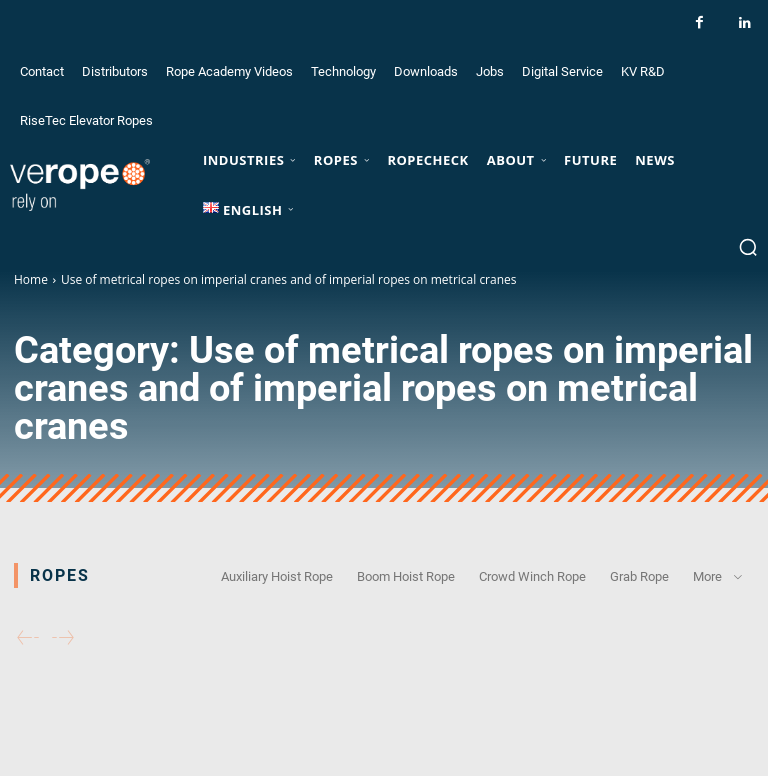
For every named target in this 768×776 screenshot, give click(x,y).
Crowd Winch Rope (532, 576)
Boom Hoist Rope (406, 576)
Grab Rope (639, 576)
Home (31, 279)
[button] (748, 247)
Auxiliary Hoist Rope (277, 576)
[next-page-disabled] (63, 638)
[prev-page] (28, 638)
